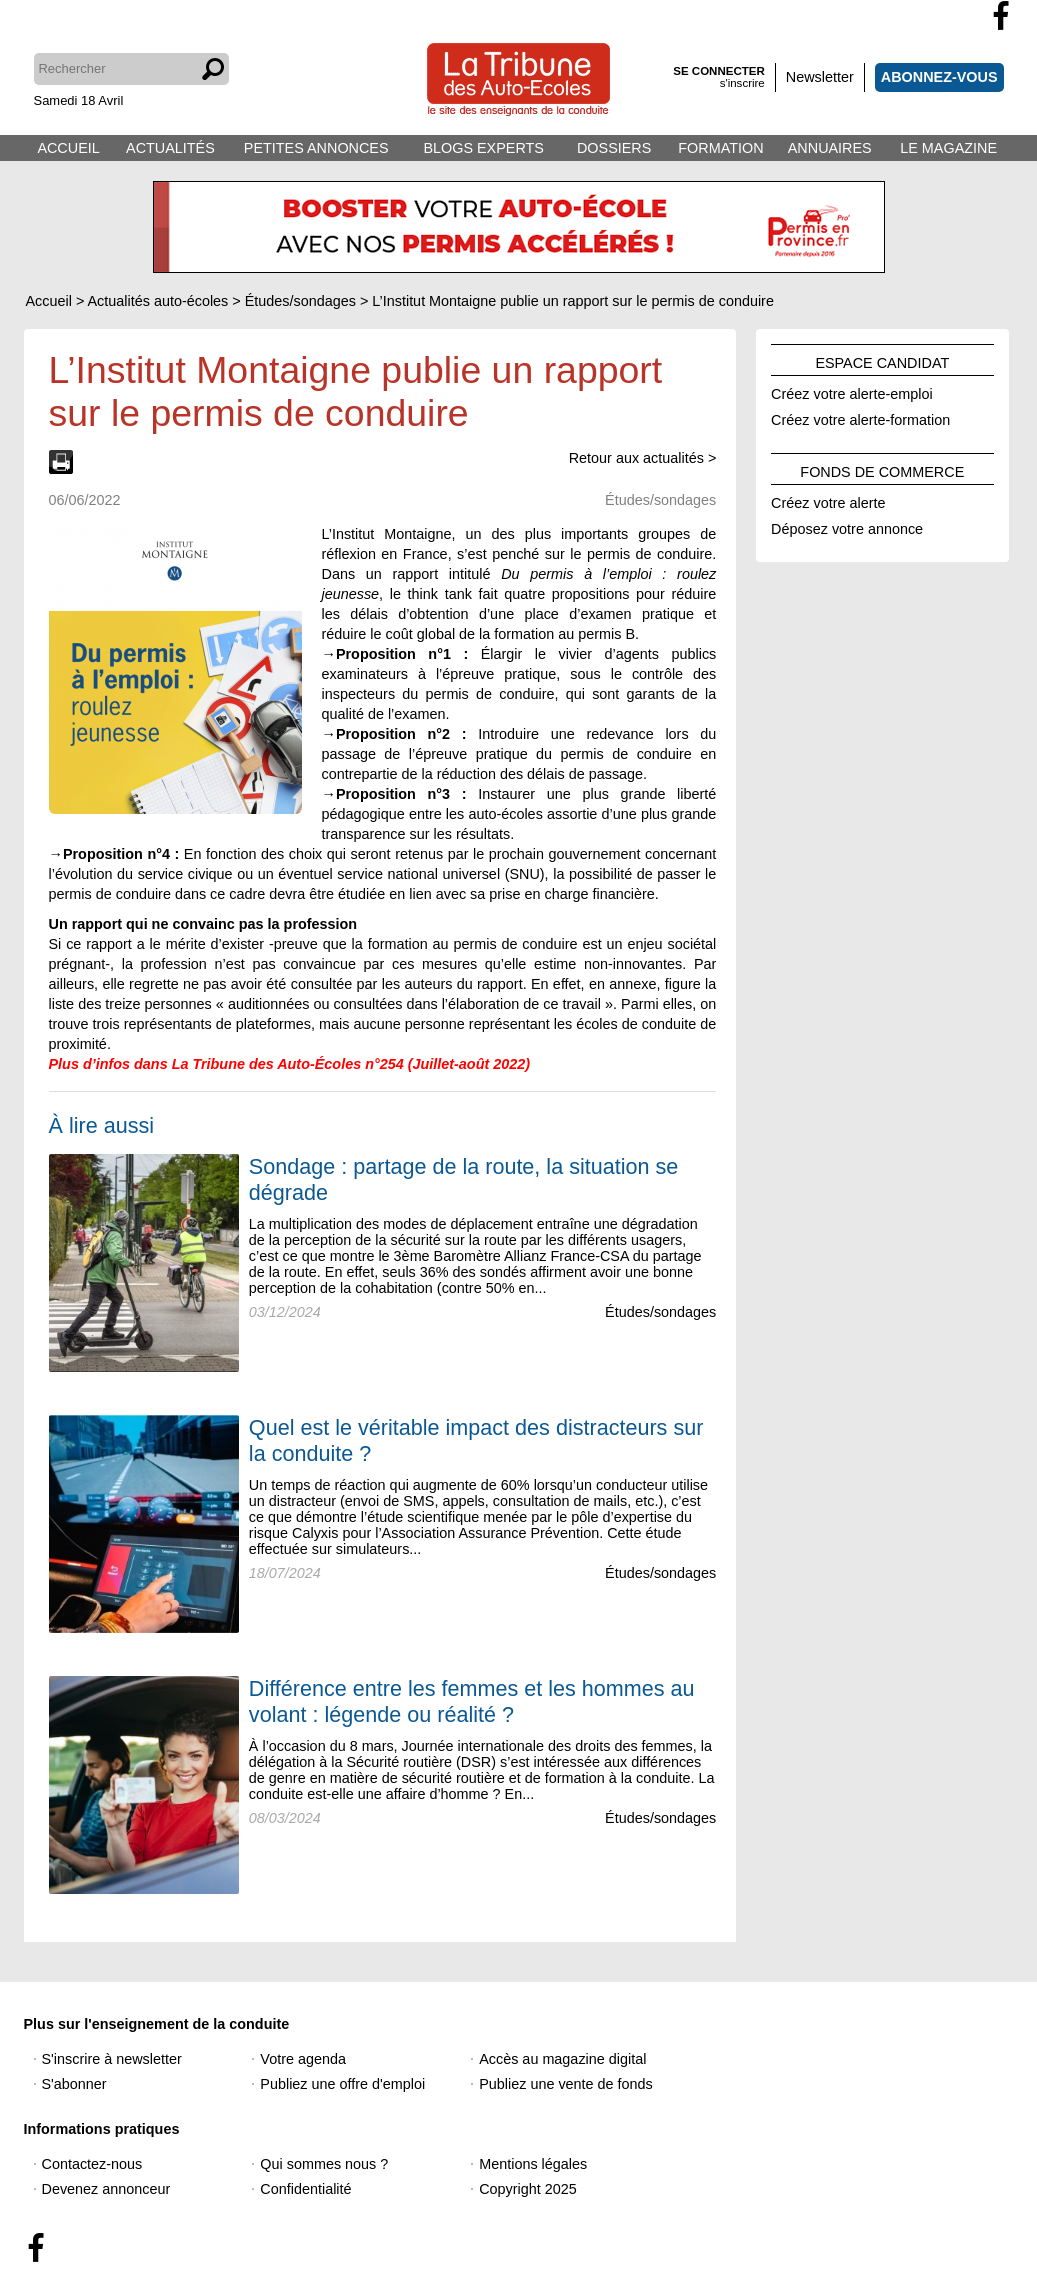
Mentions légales (533, 2164)
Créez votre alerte (828, 500)
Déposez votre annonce (847, 526)
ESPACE (882, 360)
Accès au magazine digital (562, 2059)
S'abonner (74, 2084)
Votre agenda (303, 2059)
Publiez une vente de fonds (566, 2084)
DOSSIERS (614, 148)
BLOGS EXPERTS (483, 148)
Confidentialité (305, 2189)
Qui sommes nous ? (324, 2164)
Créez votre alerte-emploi (852, 391)
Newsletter (820, 77)
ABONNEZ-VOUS (939, 77)
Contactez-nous (92, 2164)
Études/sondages (660, 1312)
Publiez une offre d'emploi (342, 2084)
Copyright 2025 (528, 2189)
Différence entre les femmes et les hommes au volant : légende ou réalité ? (472, 1701)
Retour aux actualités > (643, 458)
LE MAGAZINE (948, 148)
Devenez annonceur (106, 2189)
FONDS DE (882, 469)
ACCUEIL (68, 148)
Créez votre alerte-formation (860, 417)
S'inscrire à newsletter (112, 2059)
